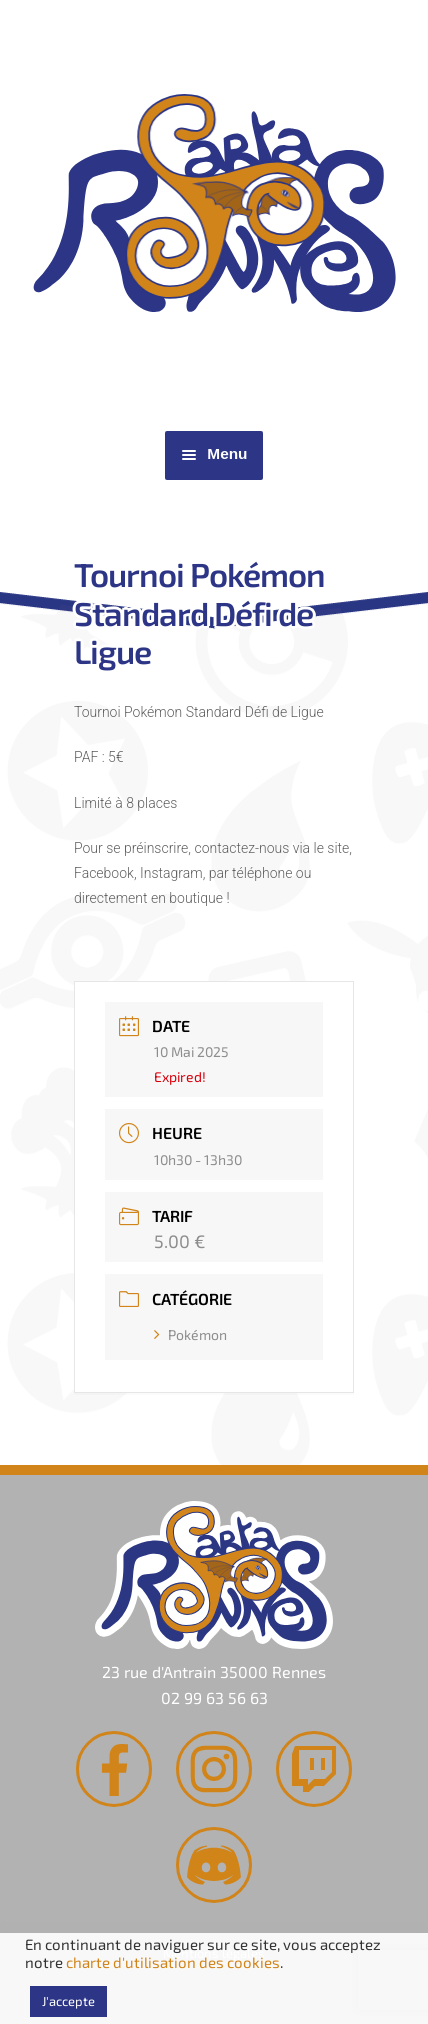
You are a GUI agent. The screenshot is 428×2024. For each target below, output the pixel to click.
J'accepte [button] (68, 2001)
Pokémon (190, 1334)
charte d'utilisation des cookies (173, 1962)
